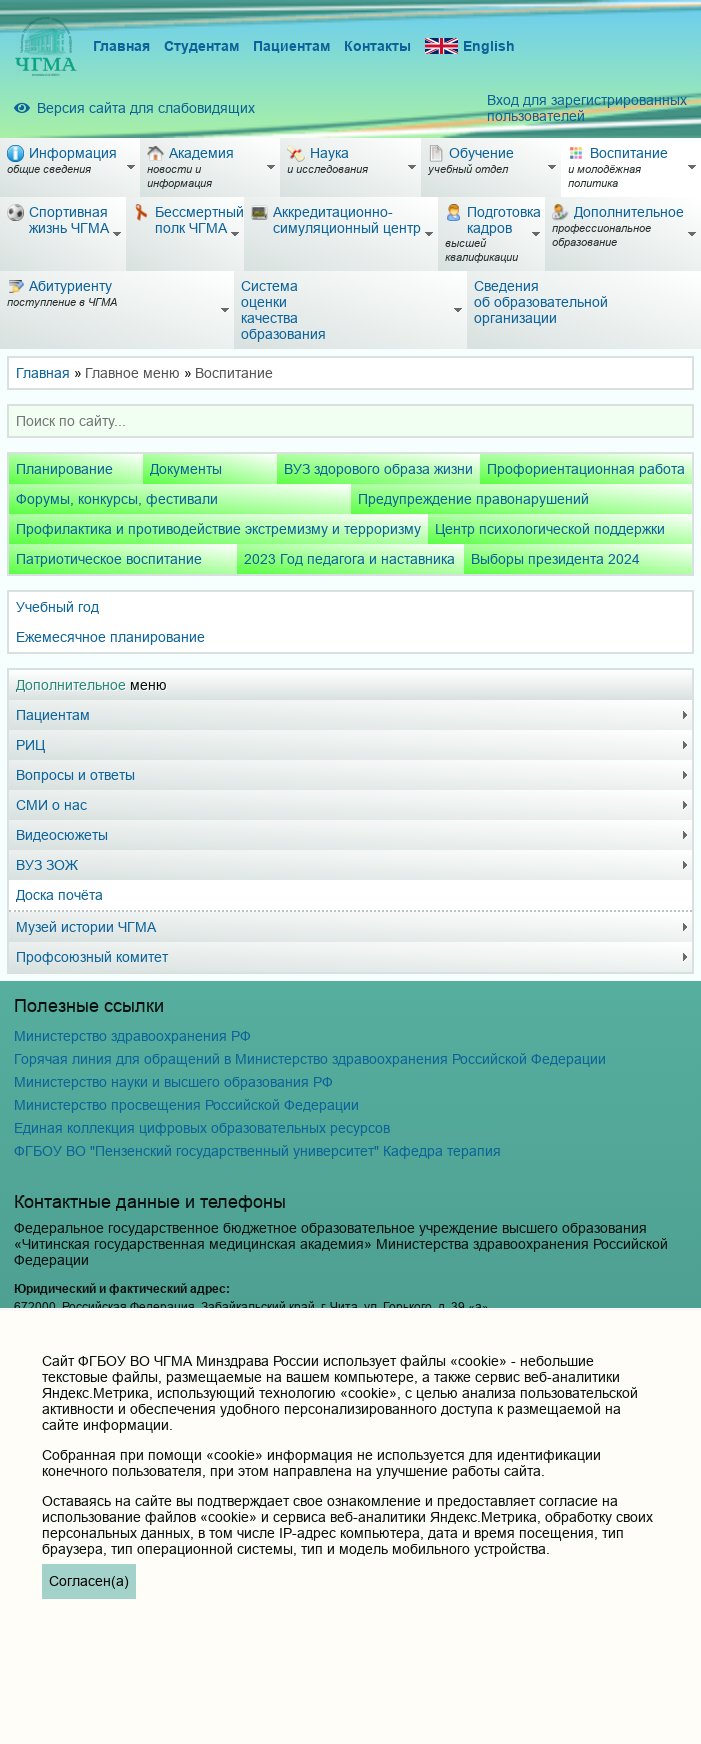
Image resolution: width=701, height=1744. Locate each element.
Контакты (377, 46)
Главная (121, 46)
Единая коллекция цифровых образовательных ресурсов (202, 1128)
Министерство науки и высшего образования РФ (173, 1082)
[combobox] (350, 421)
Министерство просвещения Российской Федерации (186, 1105)
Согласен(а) (89, 1581)
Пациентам (291, 46)
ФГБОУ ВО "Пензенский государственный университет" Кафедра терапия (257, 1151)
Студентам (201, 46)
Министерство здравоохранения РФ (132, 1036)
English (470, 46)
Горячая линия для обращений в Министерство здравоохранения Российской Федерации (310, 1059)
